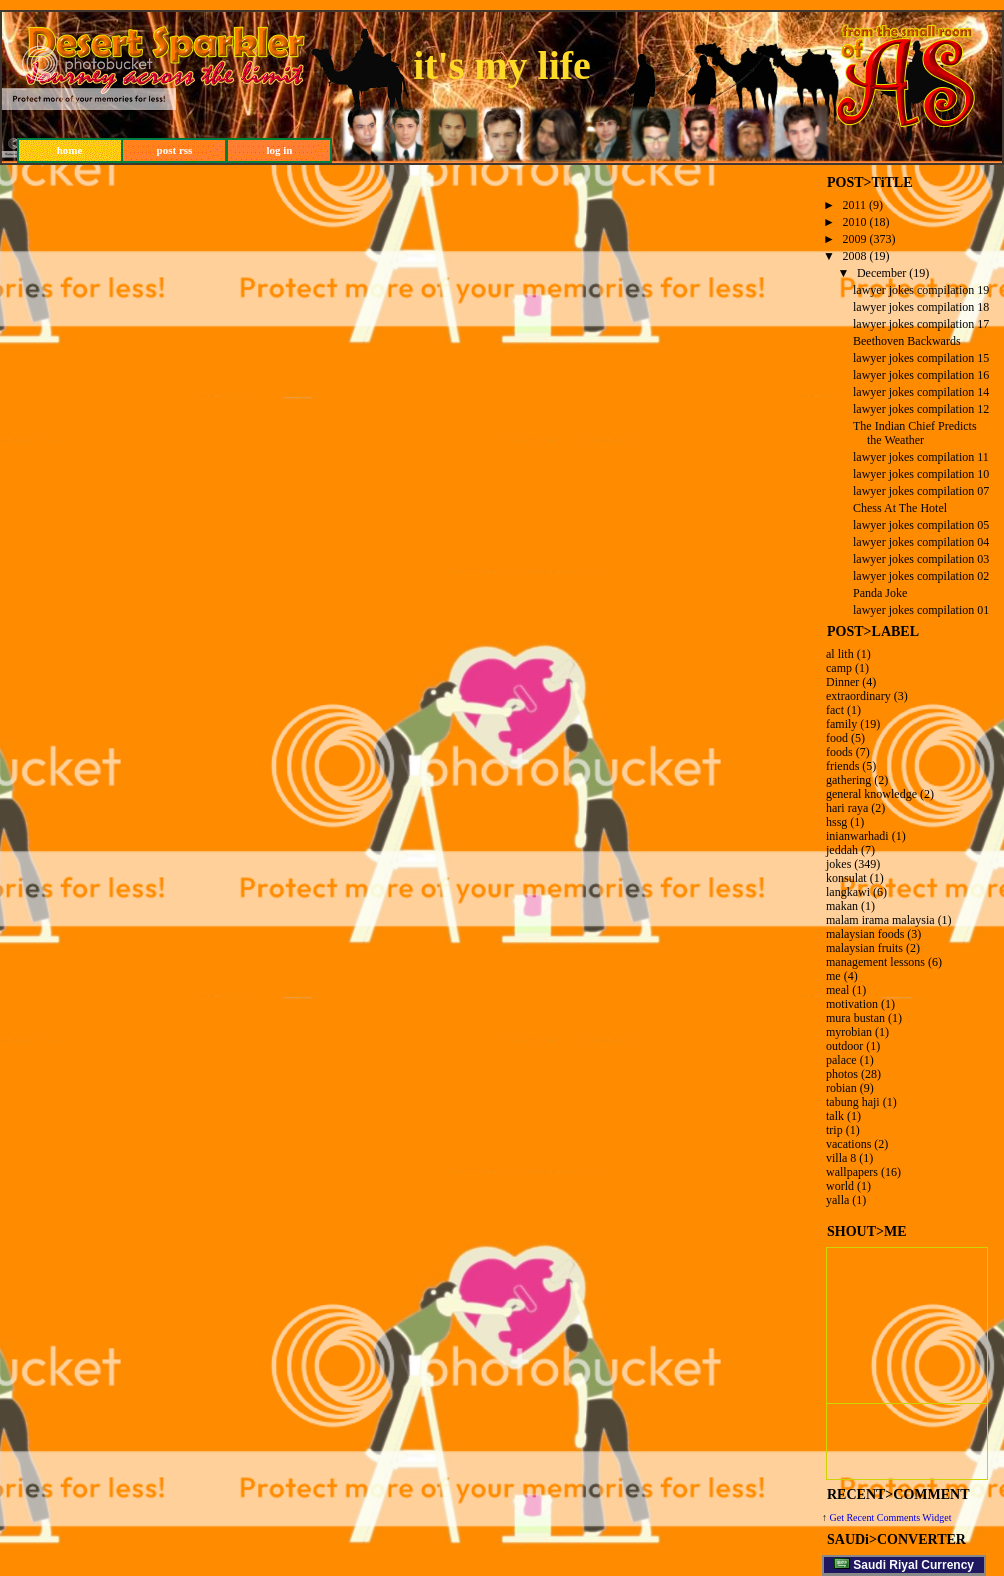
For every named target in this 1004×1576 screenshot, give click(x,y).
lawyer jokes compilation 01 (921, 610)
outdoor (844, 1046)
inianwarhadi (857, 836)
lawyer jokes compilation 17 (921, 324)
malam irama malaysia (880, 920)
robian (841, 1088)
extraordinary (858, 696)
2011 (855, 205)
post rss (175, 150)
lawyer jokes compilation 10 (921, 474)
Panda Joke (880, 593)
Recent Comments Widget (898, 1517)
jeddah (842, 850)
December (881, 273)
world (840, 1186)
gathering (848, 780)
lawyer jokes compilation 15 (921, 358)
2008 (855, 256)
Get (838, 1517)
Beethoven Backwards (907, 341)
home (70, 150)
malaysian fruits (864, 948)
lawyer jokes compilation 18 (921, 307)
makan (842, 906)
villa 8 (841, 1158)
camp (839, 668)
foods (839, 752)
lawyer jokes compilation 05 (921, 525)
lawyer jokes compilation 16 (921, 375)
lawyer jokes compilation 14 (921, 392)
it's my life (502, 65)
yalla (837, 1200)
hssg (836, 822)
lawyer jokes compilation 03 (921, 559)
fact (835, 710)
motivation (852, 1004)
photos (842, 1074)
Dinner (842, 682)
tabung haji (853, 1102)
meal (837, 990)
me (833, 976)
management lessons (875, 962)
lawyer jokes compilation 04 (921, 542)
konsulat (846, 878)
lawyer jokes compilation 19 (921, 290)
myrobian (849, 1032)
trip (834, 1130)
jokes (838, 864)
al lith (840, 654)
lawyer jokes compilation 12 (921, 409)
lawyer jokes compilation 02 (921, 576)
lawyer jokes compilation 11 (921, 457)
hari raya (847, 808)
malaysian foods (865, 934)
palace (841, 1060)
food (837, 738)
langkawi (848, 892)
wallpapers (852, 1172)
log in (280, 150)
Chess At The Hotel (900, 508)
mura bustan (855, 1018)
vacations (848, 1144)
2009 (855, 239)
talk (835, 1116)
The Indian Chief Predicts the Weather (915, 433)
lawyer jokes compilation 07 (921, 491)
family (841, 724)
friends (842, 766)
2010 (855, 222)
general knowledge (871, 794)
